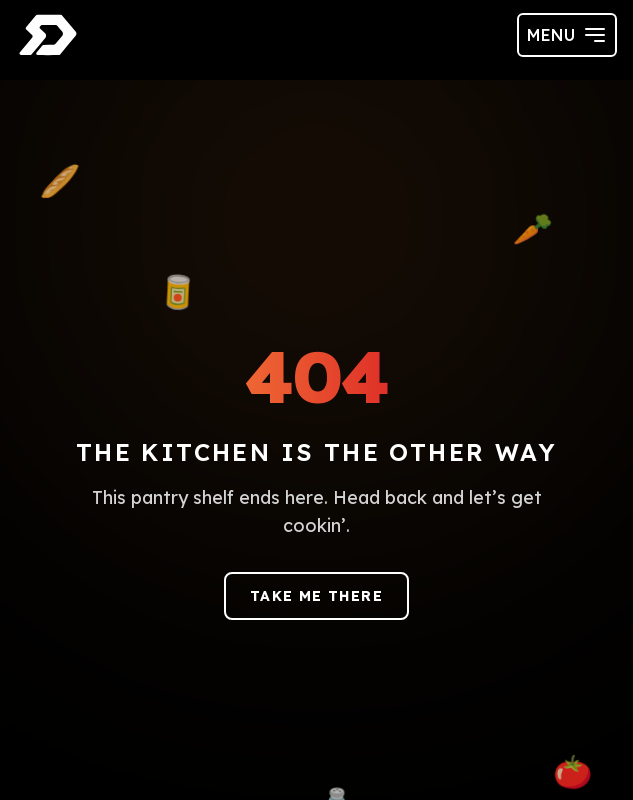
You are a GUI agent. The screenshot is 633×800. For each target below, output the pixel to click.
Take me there (316, 596)
